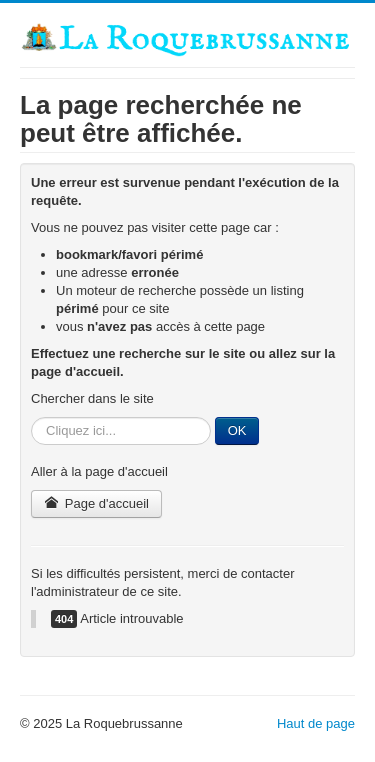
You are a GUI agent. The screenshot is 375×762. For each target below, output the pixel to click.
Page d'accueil (96, 503)
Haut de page (316, 723)
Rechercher (31, 417)
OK (237, 430)
